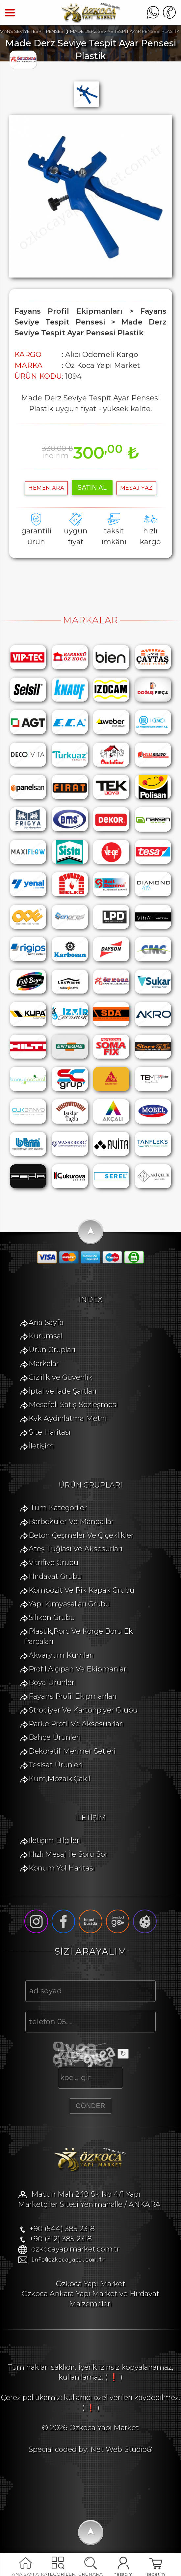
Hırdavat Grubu (55, 1576)
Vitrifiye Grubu (53, 1562)
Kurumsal (46, 1336)
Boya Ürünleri (52, 1682)
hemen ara (46, 487)
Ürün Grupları (52, 1349)
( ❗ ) (113, 2377)
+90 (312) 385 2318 (60, 2238)
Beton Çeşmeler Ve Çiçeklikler (81, 1535)
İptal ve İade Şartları (62, 1391)
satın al (92, 487)
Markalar (44, 1363)
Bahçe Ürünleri (55, 1737)
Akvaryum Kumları (61, 1655)
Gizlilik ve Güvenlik (60, 1377)
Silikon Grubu (52, 1617)
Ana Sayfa (46, 1322)
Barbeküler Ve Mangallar (71, 1521)
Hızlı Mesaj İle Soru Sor (68, 1854)
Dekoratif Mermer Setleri (72, 1751)
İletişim (41, 1446)
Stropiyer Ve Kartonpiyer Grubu (83, 1710)
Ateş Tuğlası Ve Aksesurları (75, 1548)
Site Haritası (49, 1432)
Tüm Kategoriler (58, 1507)
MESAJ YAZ (136, 487)
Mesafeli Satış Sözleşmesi (73, 1404)
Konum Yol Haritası (62, 1868)
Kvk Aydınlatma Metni (68, 1418)
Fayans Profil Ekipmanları (72, 1696)
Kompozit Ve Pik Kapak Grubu (81, 1590)
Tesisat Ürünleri (56, 1764)
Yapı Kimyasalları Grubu (69, 1604)
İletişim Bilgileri (55, 1840)
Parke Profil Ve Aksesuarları (76, 1723)
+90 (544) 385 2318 (62, 2228)
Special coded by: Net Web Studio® (90, 2449)
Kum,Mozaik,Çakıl (59, 1778)
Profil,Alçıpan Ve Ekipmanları (78, 1669)
